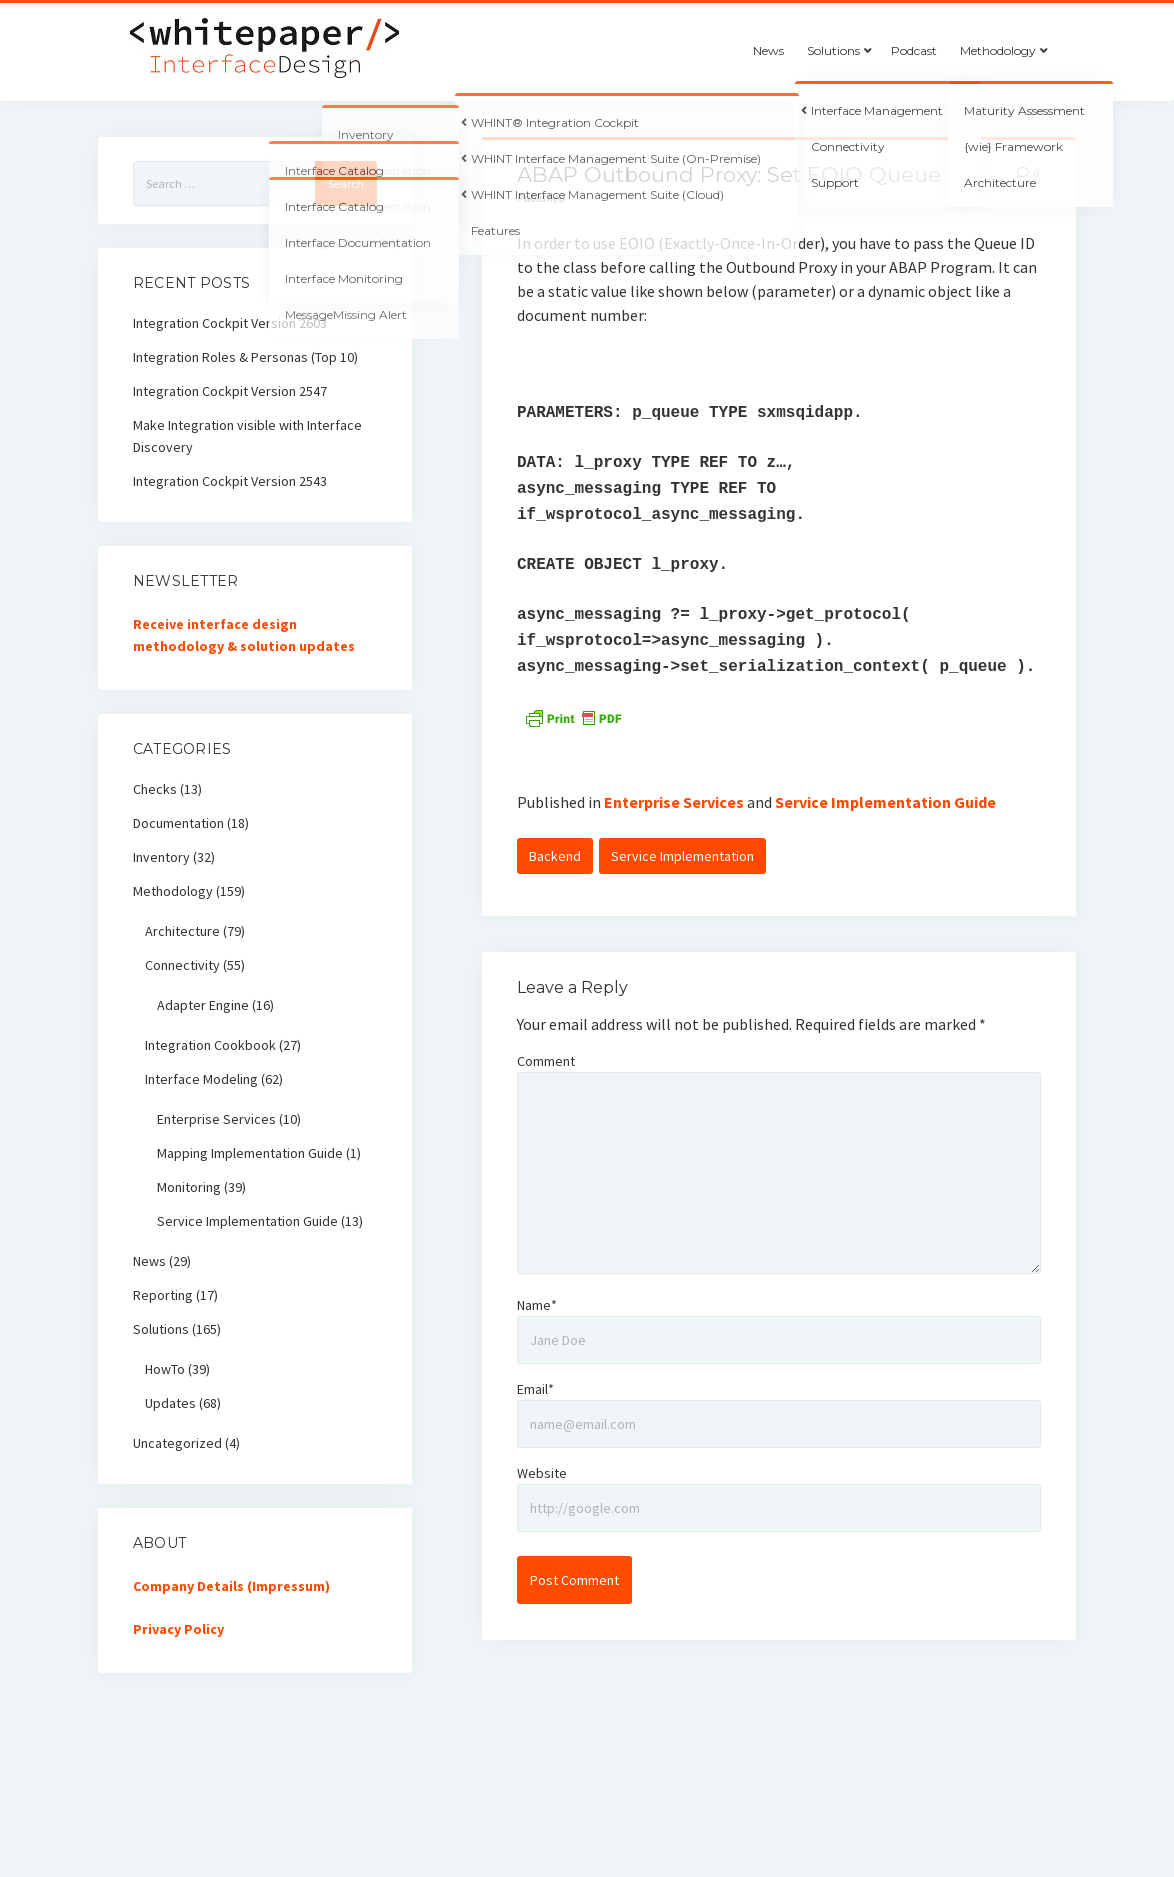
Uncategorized (177, 1443)
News (768, 50)
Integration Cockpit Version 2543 (230, 481)
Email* (535, 1389)
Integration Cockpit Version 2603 (230, 323)
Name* (537, 1305)
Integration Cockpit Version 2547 (230, 391)
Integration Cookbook (210, 1045)
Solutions (833, 50)
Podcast (914, 50)
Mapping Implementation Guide (250, 1153)
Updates (170, 1403)
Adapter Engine (203, 1005)
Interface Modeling (201, 1079)
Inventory (161, 857)
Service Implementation (682, 856)
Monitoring (189, 1187)
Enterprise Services (674, 802)
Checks (155, 789)
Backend (555, 856)
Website (542, 1473)
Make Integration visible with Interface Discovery (247, 436)
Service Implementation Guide (885, 802)
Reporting (163, 1295)
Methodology (998, 50)
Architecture (182, 931)
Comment (546, 1061)
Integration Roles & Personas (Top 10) (245, 357)
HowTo (165, 1369)
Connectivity (182, 965)
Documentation (178, 823)
